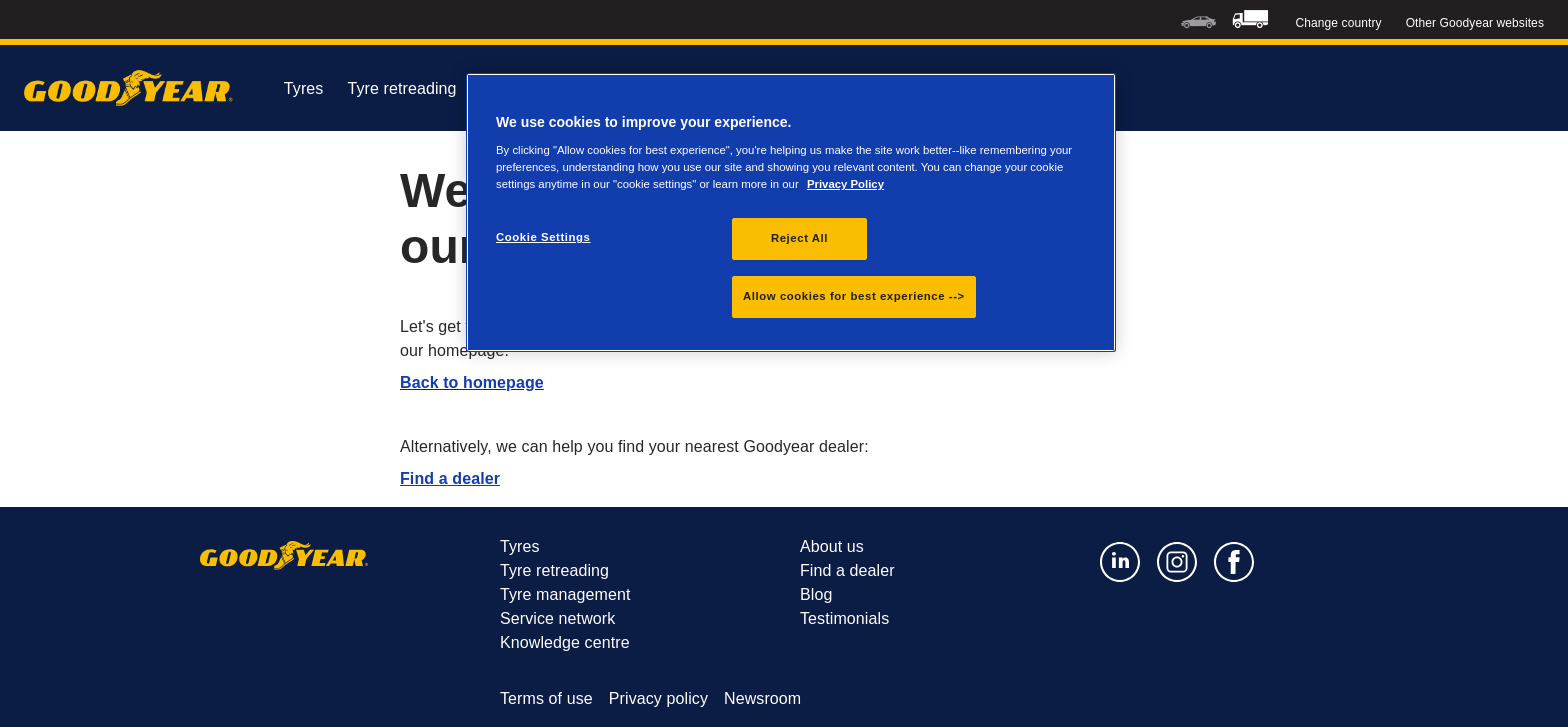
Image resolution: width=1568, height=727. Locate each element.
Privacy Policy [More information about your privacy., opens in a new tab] (845, 184)
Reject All (799, 238)
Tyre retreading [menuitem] (419, 89)
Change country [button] (1339, 23)
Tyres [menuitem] (304, 88)
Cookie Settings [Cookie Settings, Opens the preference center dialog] (543, 237)
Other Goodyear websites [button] (1475, 23)
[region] (791, 213)
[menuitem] (1198, 19)
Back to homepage (472, 382)
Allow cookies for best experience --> (854, 296)
